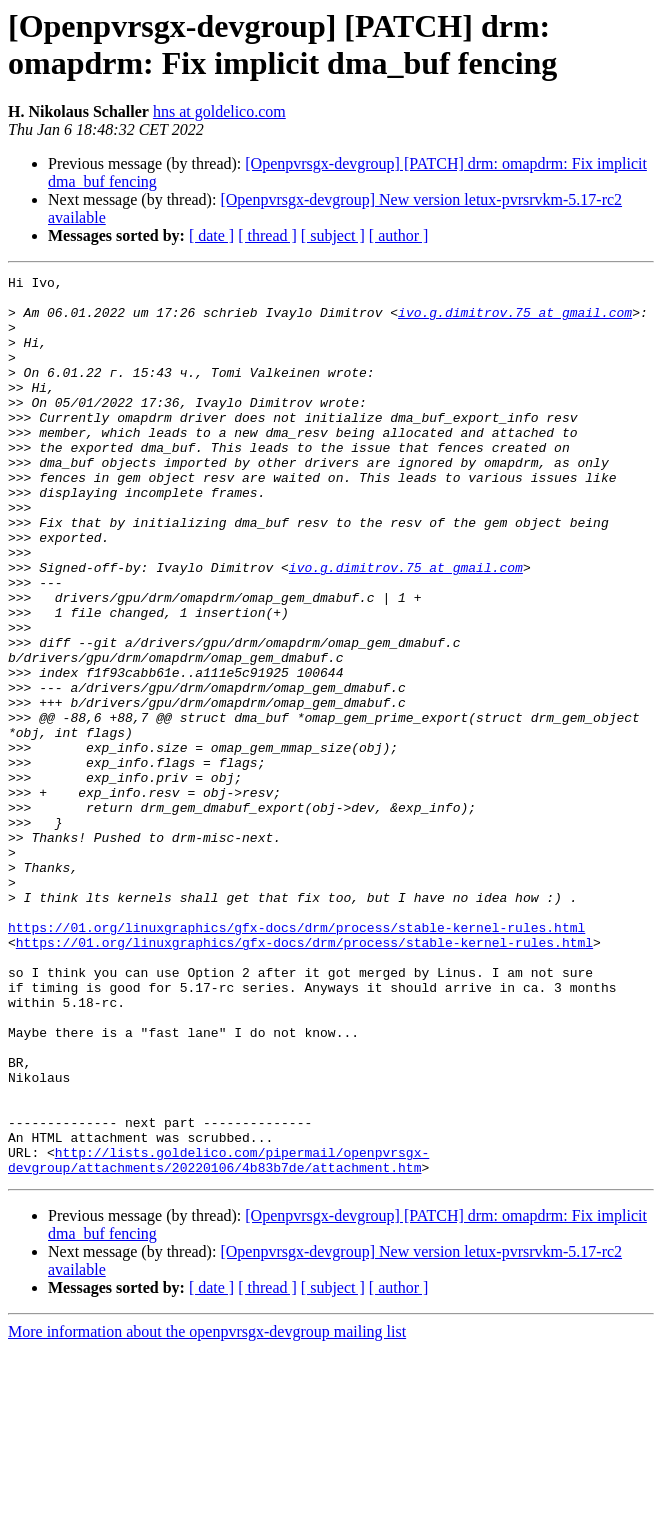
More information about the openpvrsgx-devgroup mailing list (207, 1511)
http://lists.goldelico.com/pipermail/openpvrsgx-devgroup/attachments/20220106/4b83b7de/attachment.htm (218, 1338)
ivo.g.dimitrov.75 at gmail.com (515, 321)
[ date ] (211, 235)
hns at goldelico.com (219, 111)
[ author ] (399, 235)
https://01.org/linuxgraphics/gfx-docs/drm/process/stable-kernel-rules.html (296, 1059)
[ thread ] (267, 235)
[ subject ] (333, 235)
